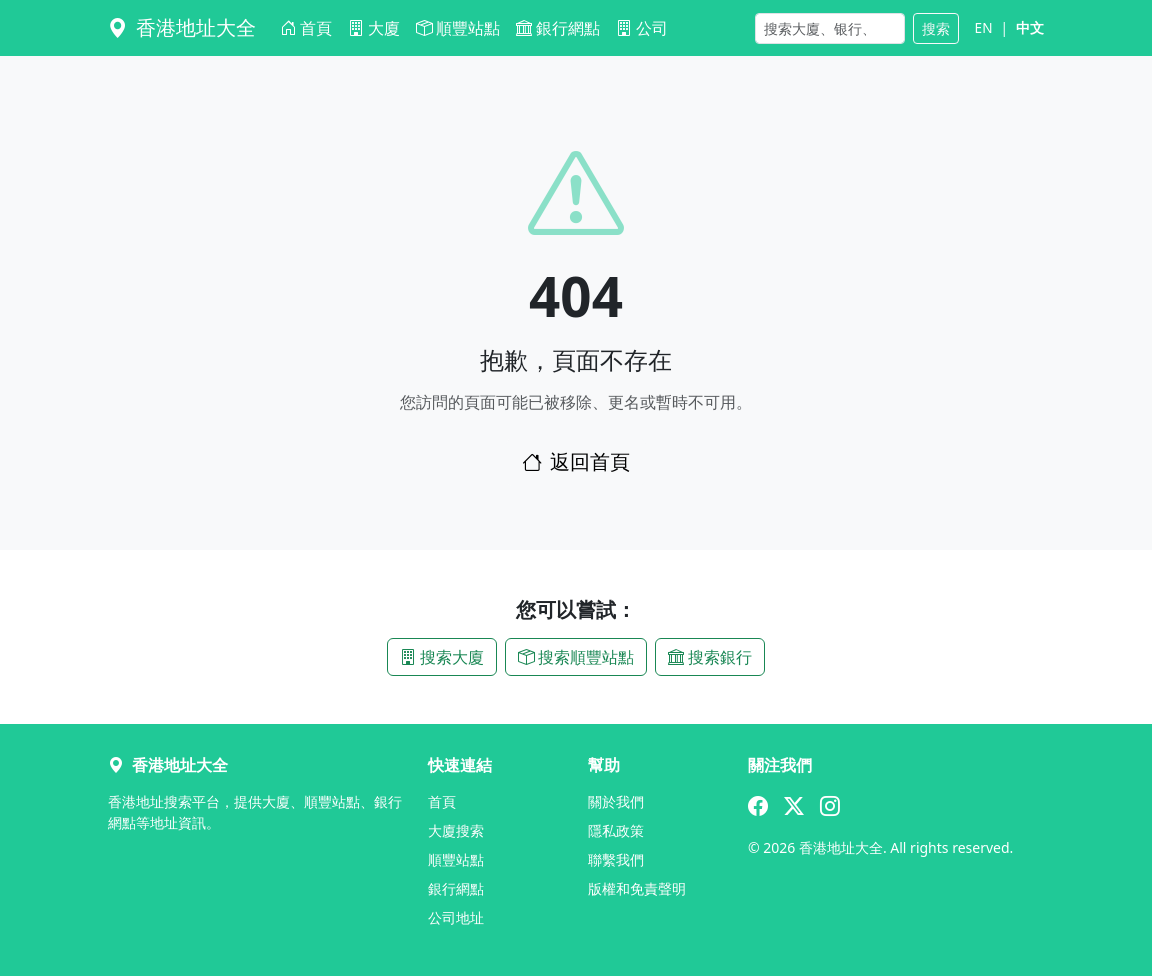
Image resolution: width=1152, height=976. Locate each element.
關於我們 (616, 801)
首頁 (306, 28)
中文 (1030, 27)
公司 (642, 28)
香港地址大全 (182, 27)
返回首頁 (576, 461)
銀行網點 (558, 28)
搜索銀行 (710, 657)
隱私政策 (616, 830)
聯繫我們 (616, 859)
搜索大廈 (442, 657)
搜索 (936, 28)
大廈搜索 (456, 830)
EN (984, 27)
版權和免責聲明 (637, 888)
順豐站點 (458, 28)
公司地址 (456, 917)
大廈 (374, 28)
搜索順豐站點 (576, 657)
